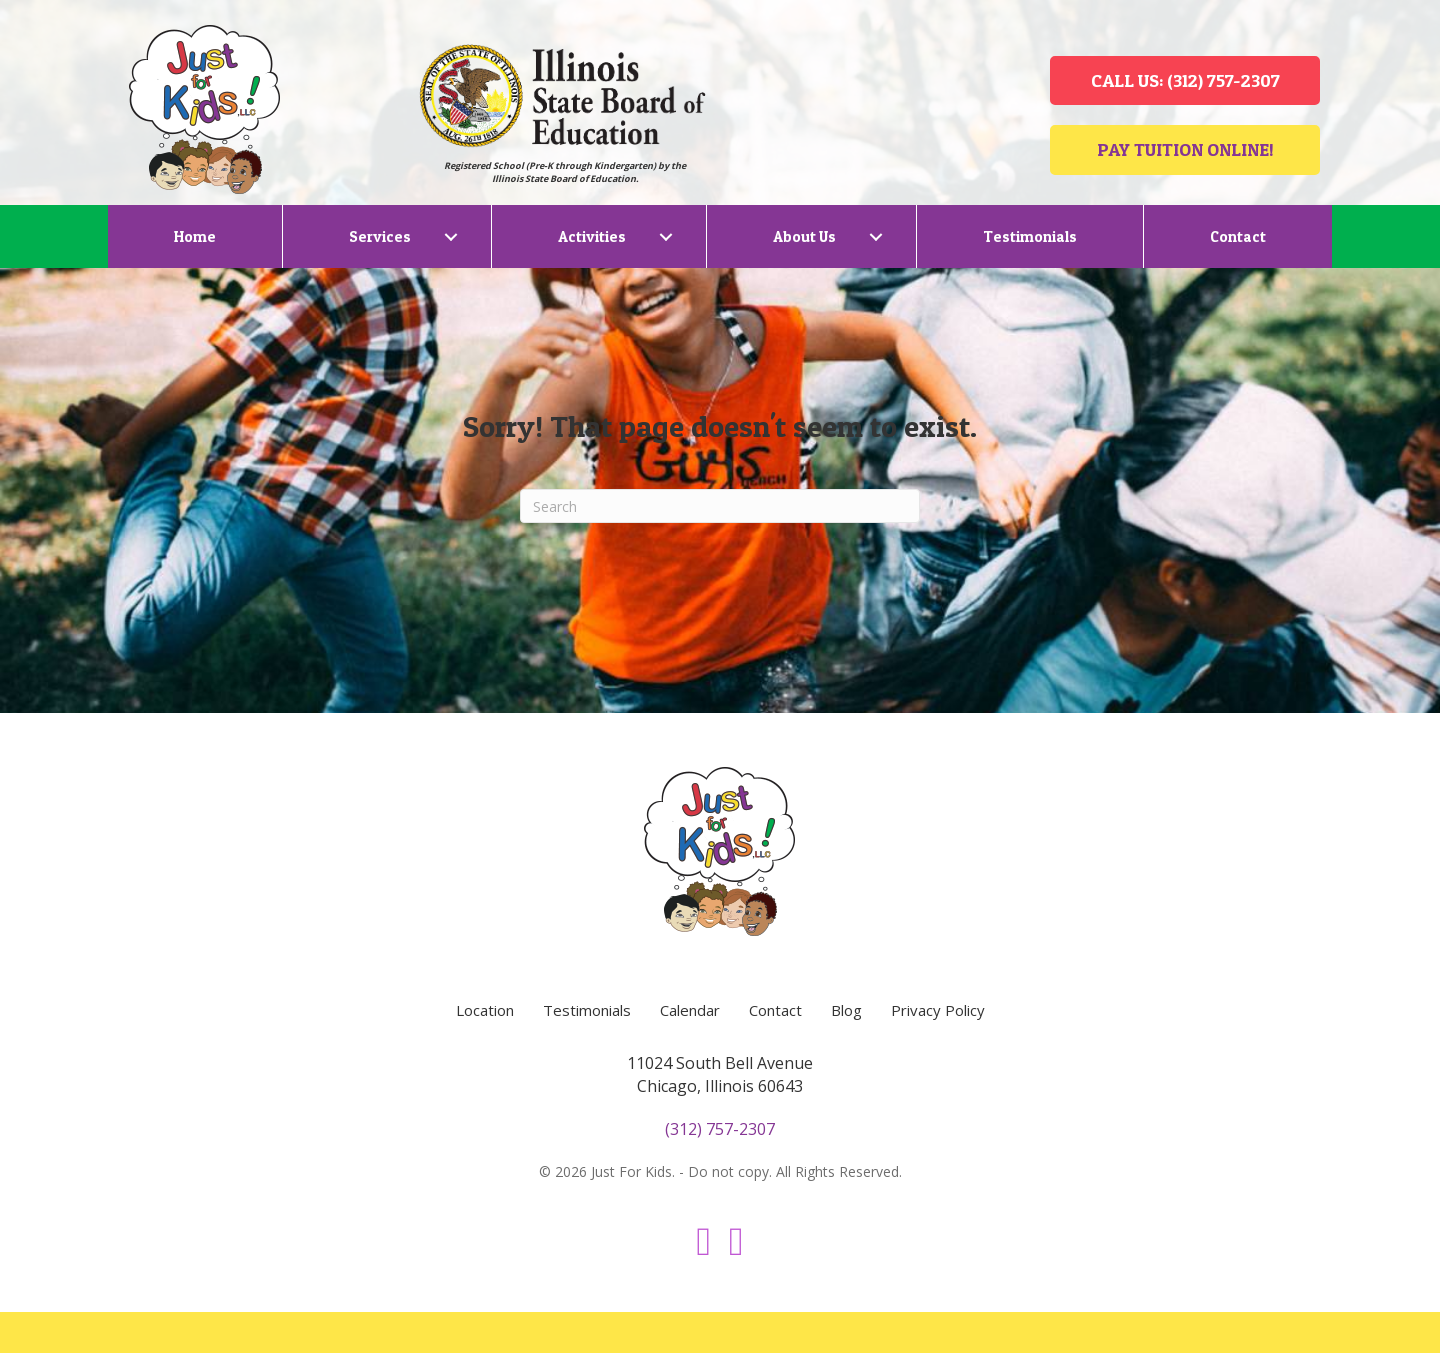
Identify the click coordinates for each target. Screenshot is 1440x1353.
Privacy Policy (938, 1010)
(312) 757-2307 (720, 1129)
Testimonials (1030, 236)
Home (195, 236)
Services (380, 236)
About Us (804, 236)
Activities (592, 236)
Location (485, 1010)
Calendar (690, 1010)
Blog (846, 1010)
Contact (1238, 236)
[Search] (720, 506)
